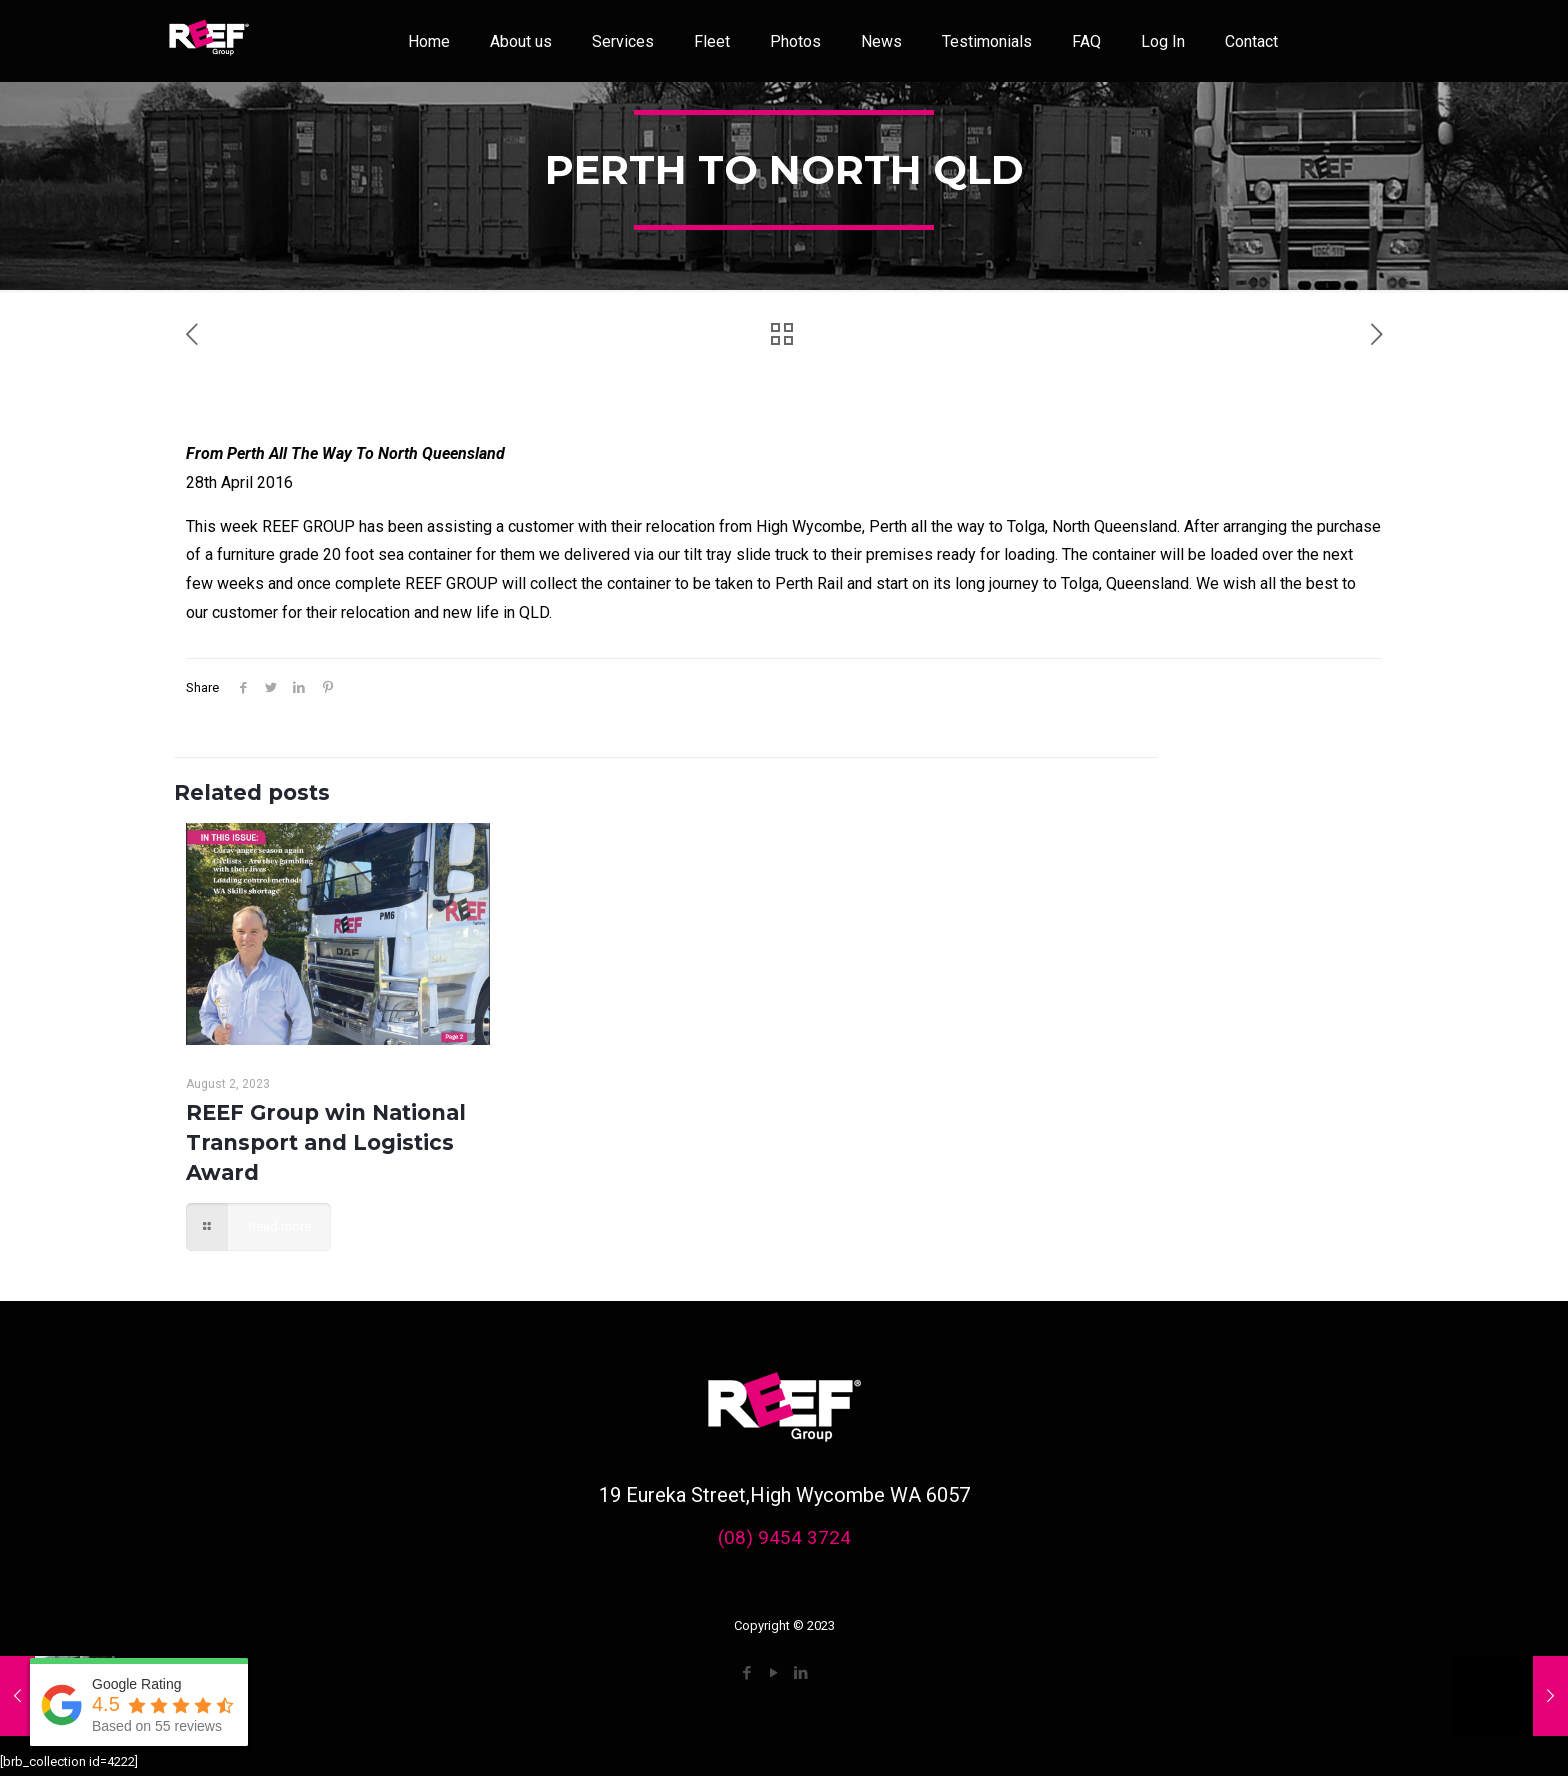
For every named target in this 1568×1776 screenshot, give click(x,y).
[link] (209, 41)
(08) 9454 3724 (784, 1537)
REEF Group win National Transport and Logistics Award (326, 1142)
